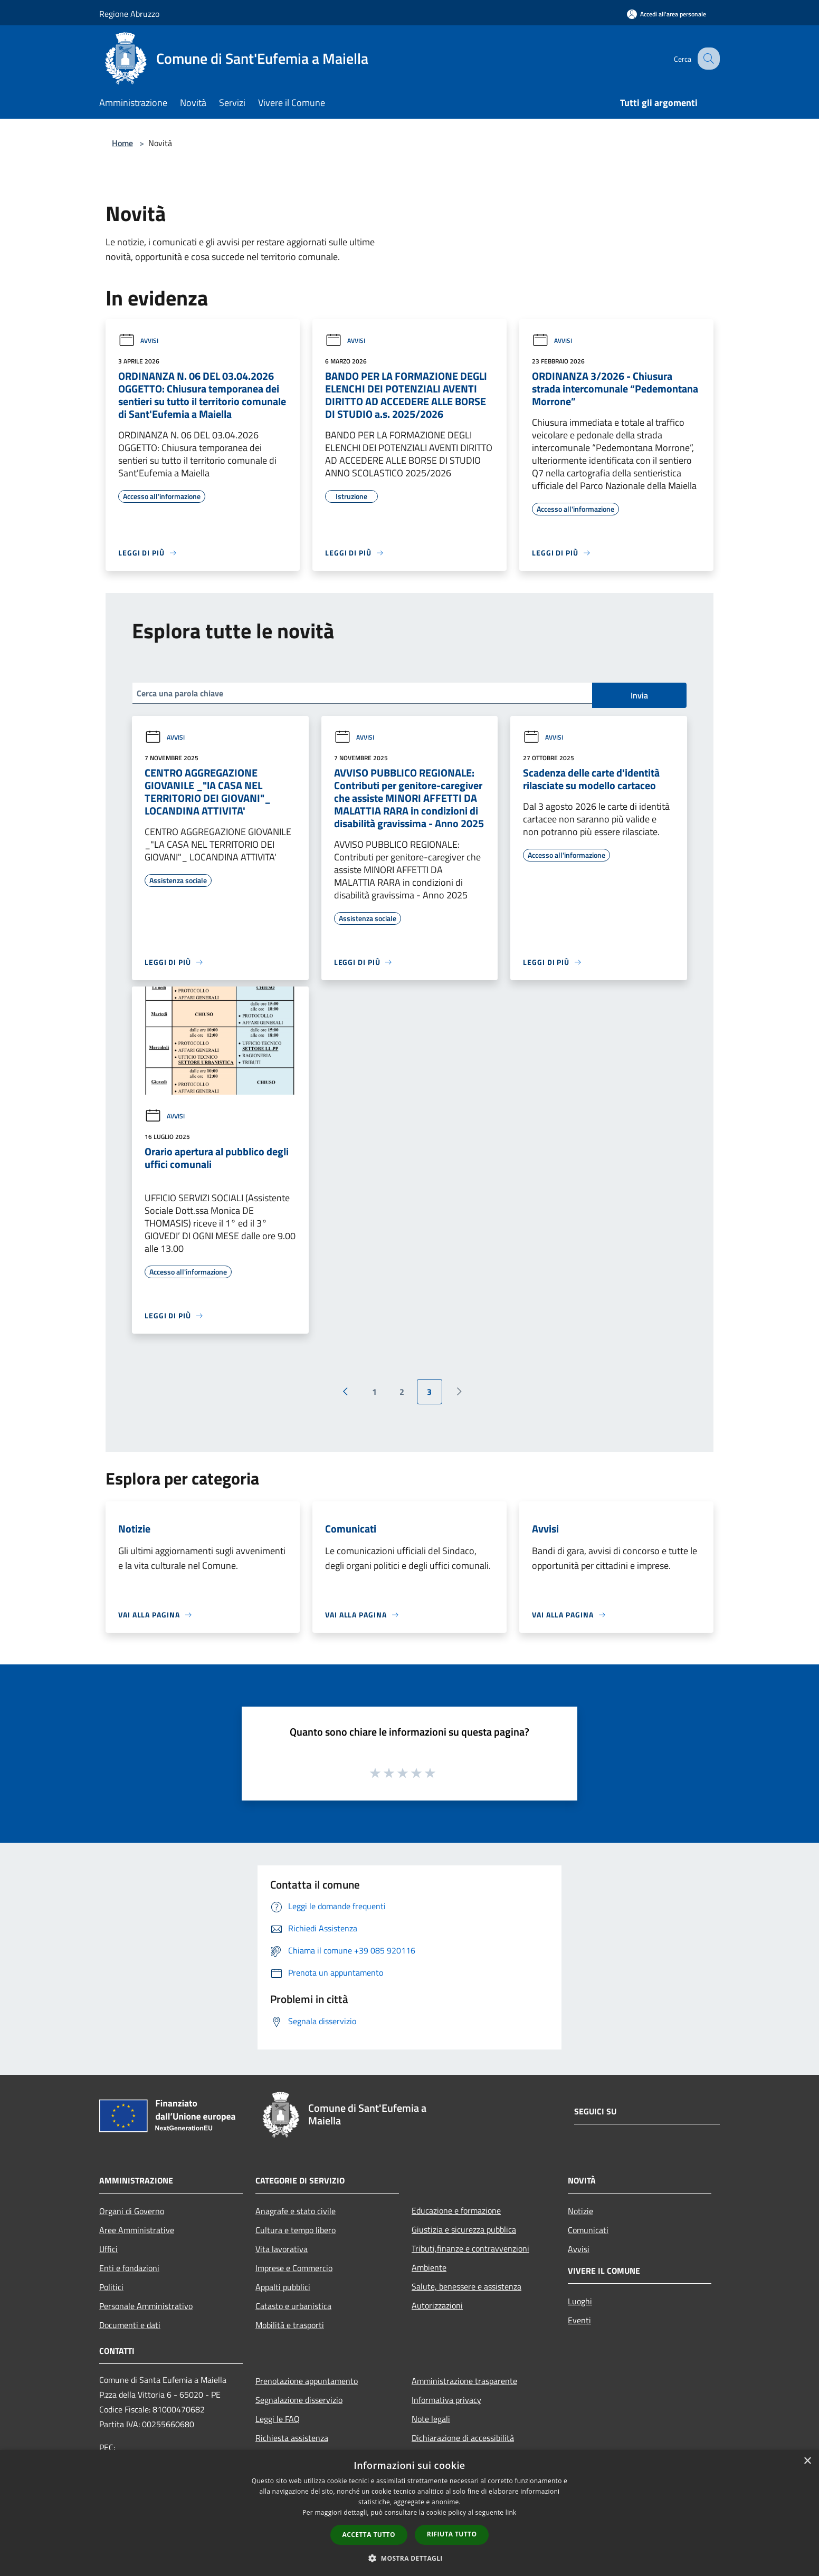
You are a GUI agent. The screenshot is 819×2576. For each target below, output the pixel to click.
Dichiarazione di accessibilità (463, 2437)
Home (122, 143)
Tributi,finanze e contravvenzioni (470, 2248)
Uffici (108, 2249)
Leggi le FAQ (277, 2418)
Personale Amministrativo (146, 2306)
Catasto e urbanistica (293, 2306)
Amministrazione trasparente (464, 2380)
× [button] (807, 2461)
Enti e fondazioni (129, 2268)
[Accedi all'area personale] (666, 14)
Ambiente (429, 2267)
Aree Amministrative (136, 2230)
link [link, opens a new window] (511, 2512)
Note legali (431, 2418)
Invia (639, 695)
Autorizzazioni (437, 2305)
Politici (111, 2287)
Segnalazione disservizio (298, 2399)
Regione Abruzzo (129, 13)
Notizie (580, 2211)
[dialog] (409, 2513)
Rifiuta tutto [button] (452, 2534)
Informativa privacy (446, 2399)
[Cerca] (707, 58)
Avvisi (138, 341)
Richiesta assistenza (291, 2437)
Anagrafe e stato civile (295, 2211)
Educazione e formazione (456, 2210)
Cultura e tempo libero (295, 2230)
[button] (409, 2558)
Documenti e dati (129, 2325)
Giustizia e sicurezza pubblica (464, 2229)
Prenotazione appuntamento (306, 2380)
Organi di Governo (131, 2211)
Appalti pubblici (282, 2287)
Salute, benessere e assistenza (466, 2286)
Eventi (579, 2320)
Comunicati (588, 2230)
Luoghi (580, 2301)
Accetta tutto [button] (368, 2534)
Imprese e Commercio (293, 2268)
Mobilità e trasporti (289, 2325)
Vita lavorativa (281, 2249)
